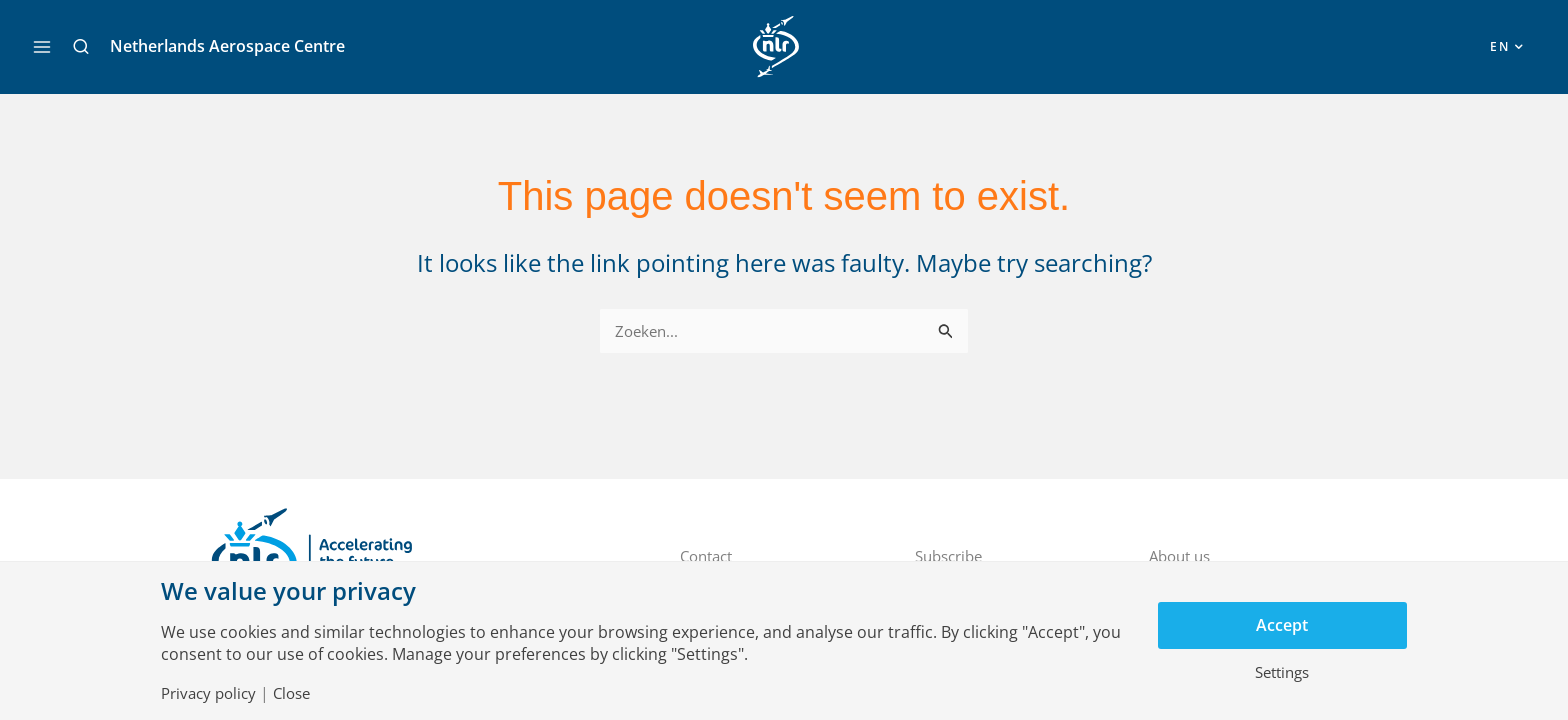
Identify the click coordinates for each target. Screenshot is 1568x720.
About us (1183, 556)
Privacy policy (212, 693)
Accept (1282, 625)
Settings (1282, 673)
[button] (81, 47)
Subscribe (952, 556)
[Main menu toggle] (42, 47)
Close (300, 693)
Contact (709, 556)
